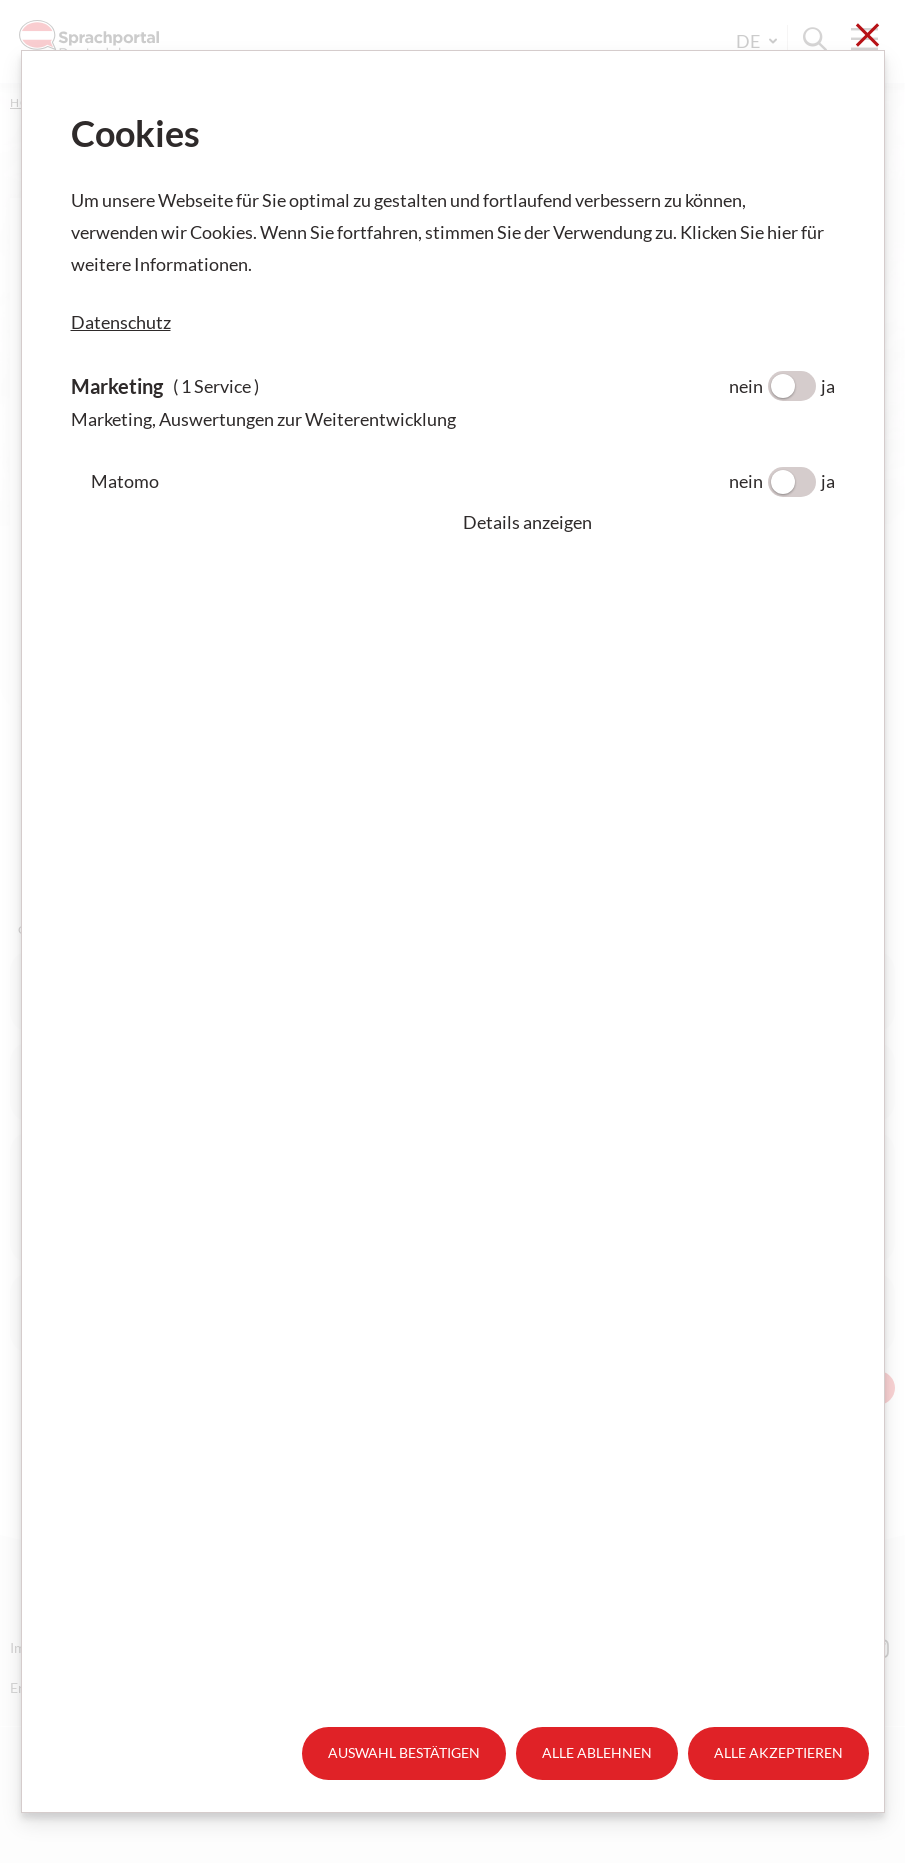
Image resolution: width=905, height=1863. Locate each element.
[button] (649, 522)
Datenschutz (121, 322)
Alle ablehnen (597, 1752)
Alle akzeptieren (778, 1752)
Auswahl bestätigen (404, 1752)
